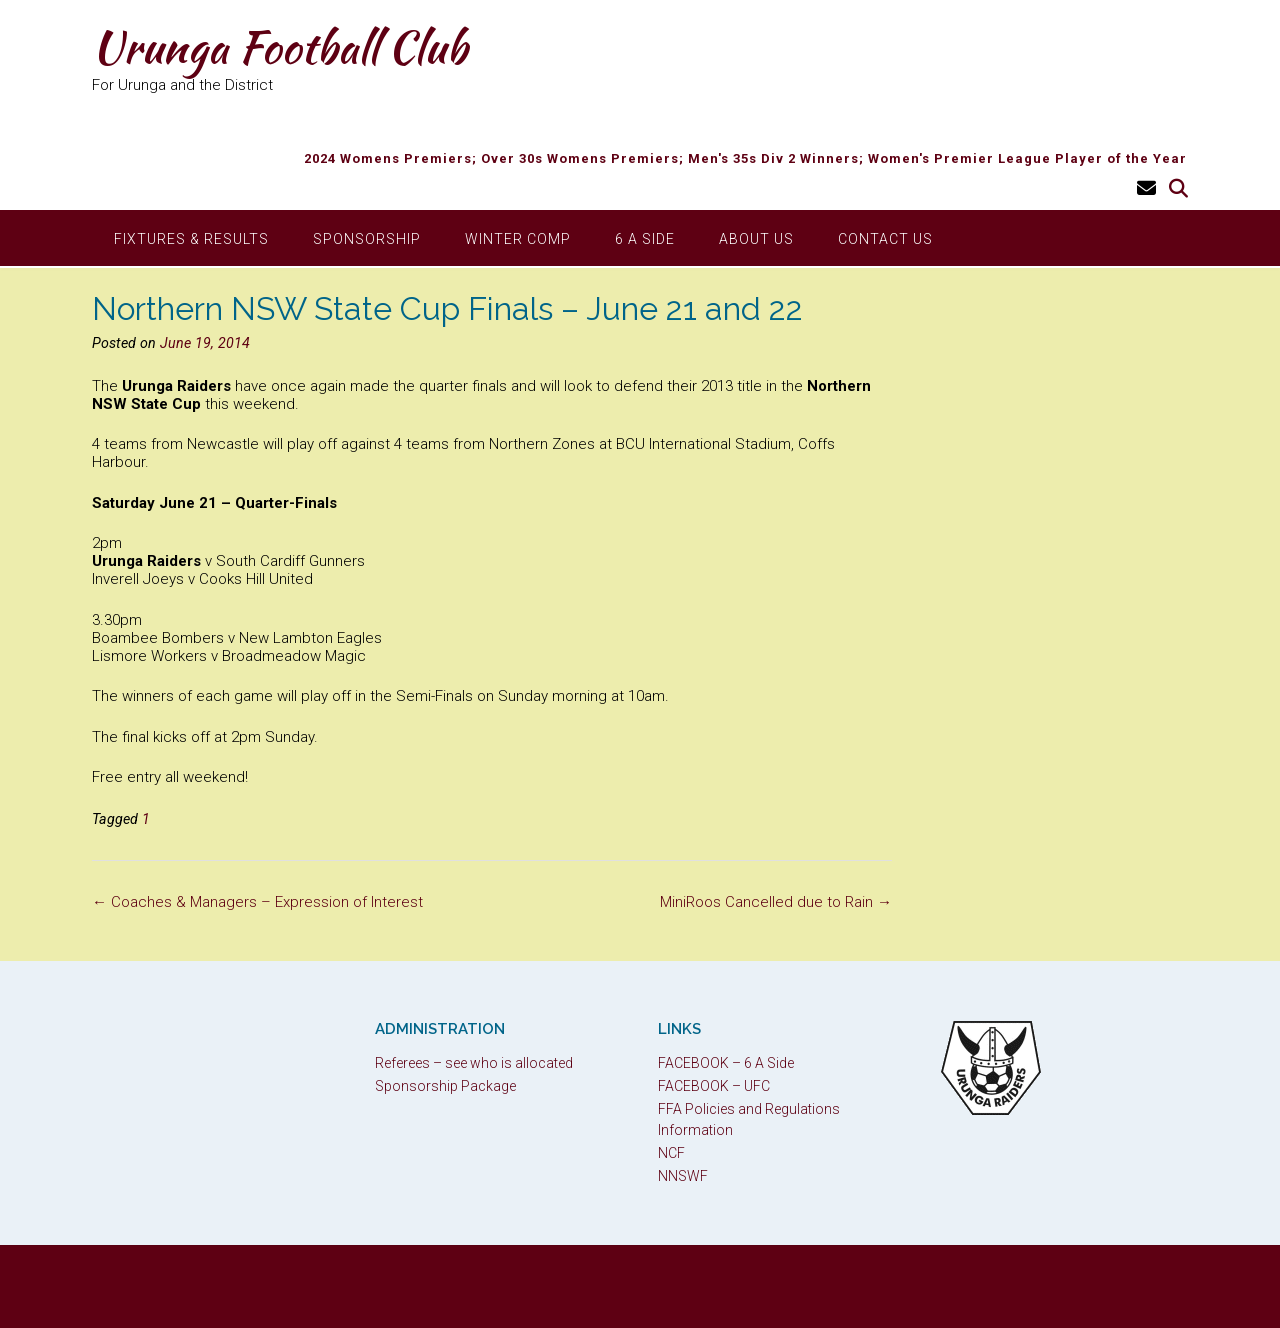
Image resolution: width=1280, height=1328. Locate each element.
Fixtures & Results (191, 239)
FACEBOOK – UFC (714, 1086)
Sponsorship (367, 239)
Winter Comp (518, 239)
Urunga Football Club (279, 47)
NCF (671, 1153)
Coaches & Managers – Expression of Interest (257, 902)
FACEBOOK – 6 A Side (726, 1063)
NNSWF (683, 1176)
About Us (756, 239)
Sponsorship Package (445, 1086)
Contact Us (885, 239)
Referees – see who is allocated (474, 1063)
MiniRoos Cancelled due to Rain (776, 902)
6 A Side (645, 239)
